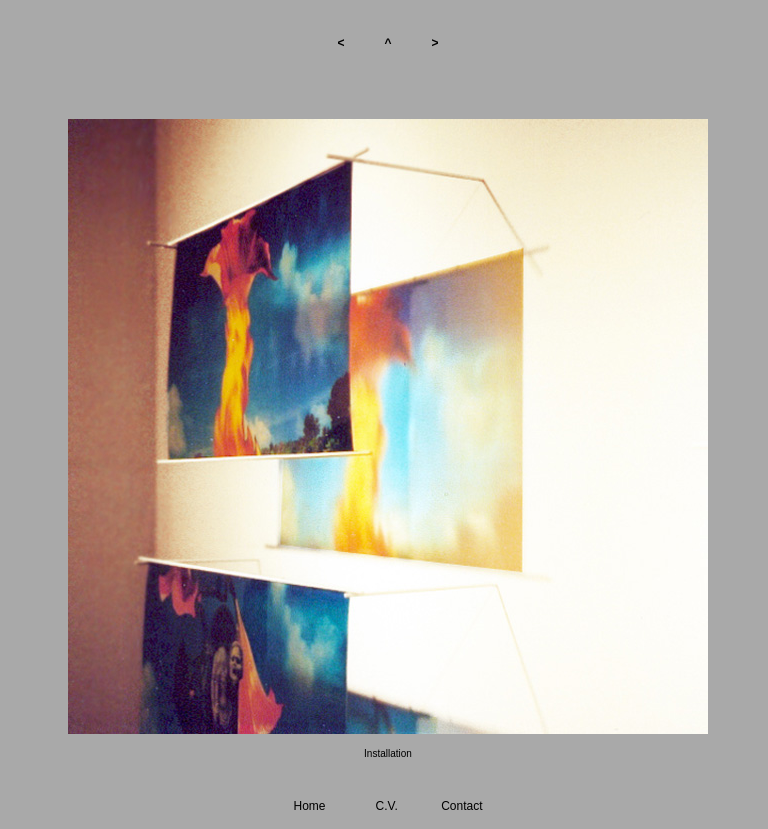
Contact (461, 806)
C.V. (387, 806)
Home (310, 806)
